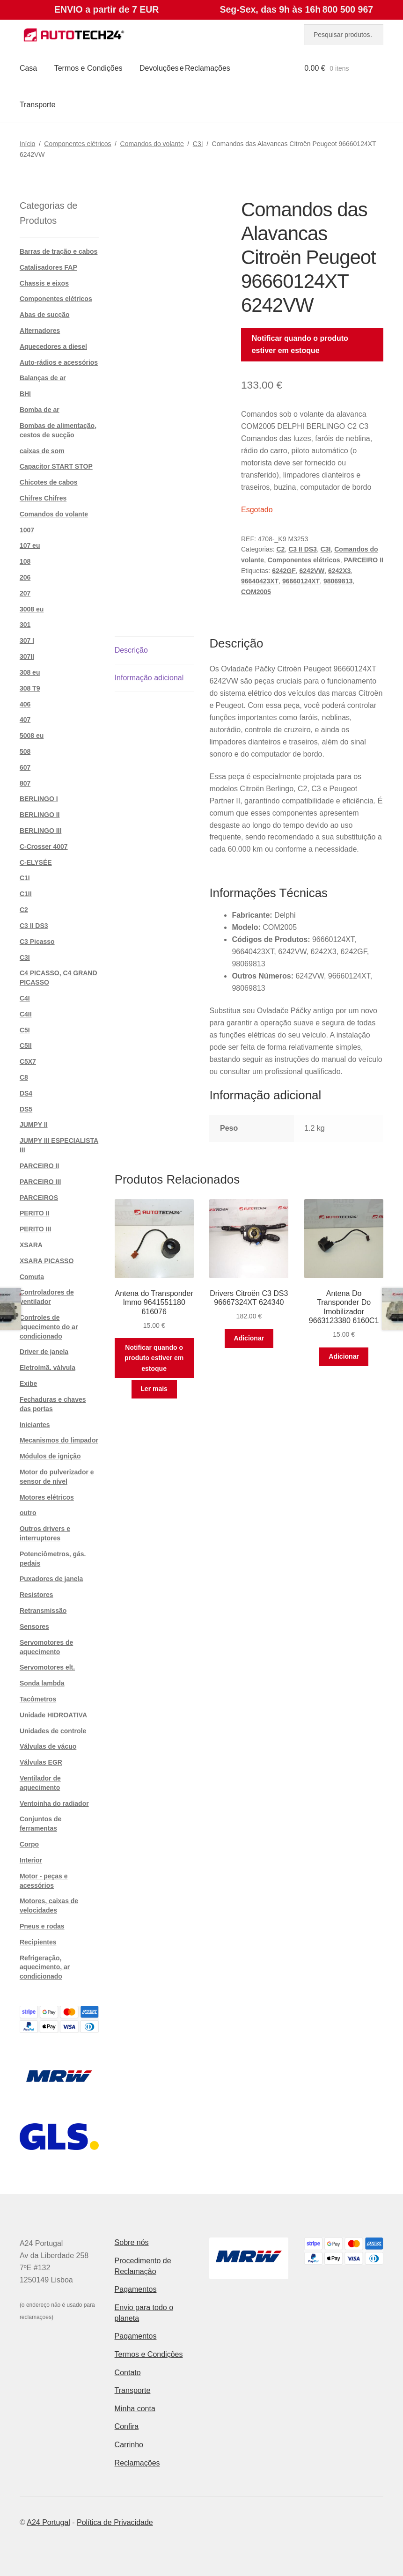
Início (27, 143)
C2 (280, 549)
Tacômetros (38, 1699)
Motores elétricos (47, 1497)
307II (27, 656)
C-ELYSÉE (36, 862)
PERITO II (35, 1213)
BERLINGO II (40, 814)
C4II (26, 1014)
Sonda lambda (42, 1683)
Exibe (28, 1383)
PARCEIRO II (363, 560)
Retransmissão (43, 1610)
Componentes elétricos (77, 143)
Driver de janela (44, 1351)
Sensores (34, 1626)
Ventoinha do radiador (54, 1803)
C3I (198, 143)
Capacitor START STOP (56, 466)
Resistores (36, 1594)
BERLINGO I (39, 798)
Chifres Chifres (43, 498)
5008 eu (32, 735)
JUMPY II (34, 1124)
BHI (25, 393)
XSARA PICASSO (46, 1261)
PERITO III (35, 1229)
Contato (128, 2373)
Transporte (38, 105)
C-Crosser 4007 (44, 846)
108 (25, 561)
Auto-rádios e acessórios (59, 362)
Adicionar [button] (249, 1338)
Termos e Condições (88, 68)
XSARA (31, 1245)
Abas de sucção (45, 314)
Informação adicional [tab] (149, 678)
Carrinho (129, 2445)
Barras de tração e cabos (59, 251)
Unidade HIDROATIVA (53, 1715)
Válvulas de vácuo (48, 1746)
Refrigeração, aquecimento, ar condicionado (45, 1967)
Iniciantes (35, 1424)
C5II (26, 1045)
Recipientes (38, 1942)
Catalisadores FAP (48, 267)
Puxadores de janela (51, 1578)
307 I (27, 640)
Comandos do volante (152, 143)
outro (28, 1512)
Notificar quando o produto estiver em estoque (300, 344)
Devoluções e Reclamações (184, 68)
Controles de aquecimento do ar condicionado (49, 1327)
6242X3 (339, 570)
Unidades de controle (53, 1731)
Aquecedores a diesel (53, 346)
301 (25, 624)
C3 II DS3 (302, 549)
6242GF (284, 570)
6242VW (312, 570)
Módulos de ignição (50, 1456)
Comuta (32, 1277)
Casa (28, 68)
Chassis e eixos (44, 283)
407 (25, 719)
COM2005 (256, 592)
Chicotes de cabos (49, 482)
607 (25, 767)
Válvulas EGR (41, 1762)
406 (25, 704)
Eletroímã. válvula (47, 1367)
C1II (26, 894)
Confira (127, 2426)
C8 (24, 1077)
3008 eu (32, 609)
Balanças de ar (43, 378)
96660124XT (301, 581)
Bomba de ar (39, 409)
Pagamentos (136, 2289)
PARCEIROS (39, 1197)
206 (25, 577)
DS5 (26, 1109)
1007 (27, 530)
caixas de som (42, 451)
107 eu (30, 545)
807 (25, 783)
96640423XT (259, 581)
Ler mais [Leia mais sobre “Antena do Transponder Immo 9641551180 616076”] (154, 1388)
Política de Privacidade (115, 2522)
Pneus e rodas (42, 1926)
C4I (25, 998)
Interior (31, 1860)
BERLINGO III (40, 830)
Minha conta (135, 2409)
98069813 (337, 581)
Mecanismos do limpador (59, 1440)
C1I (25, 878)
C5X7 (28, 1061)
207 (25, 593)
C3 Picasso (37, 941)
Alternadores (40, 330)
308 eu (30, 672)
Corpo (29, 1844)
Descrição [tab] (131, 650)
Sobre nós (132, 2242)
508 (25, 751)
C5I (25, 1030)
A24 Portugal (48, 2522)
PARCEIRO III (40, 1181)
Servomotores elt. (47, 1667)
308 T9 (30, 688)
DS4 (26, 1093)
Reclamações (137, 2463)
